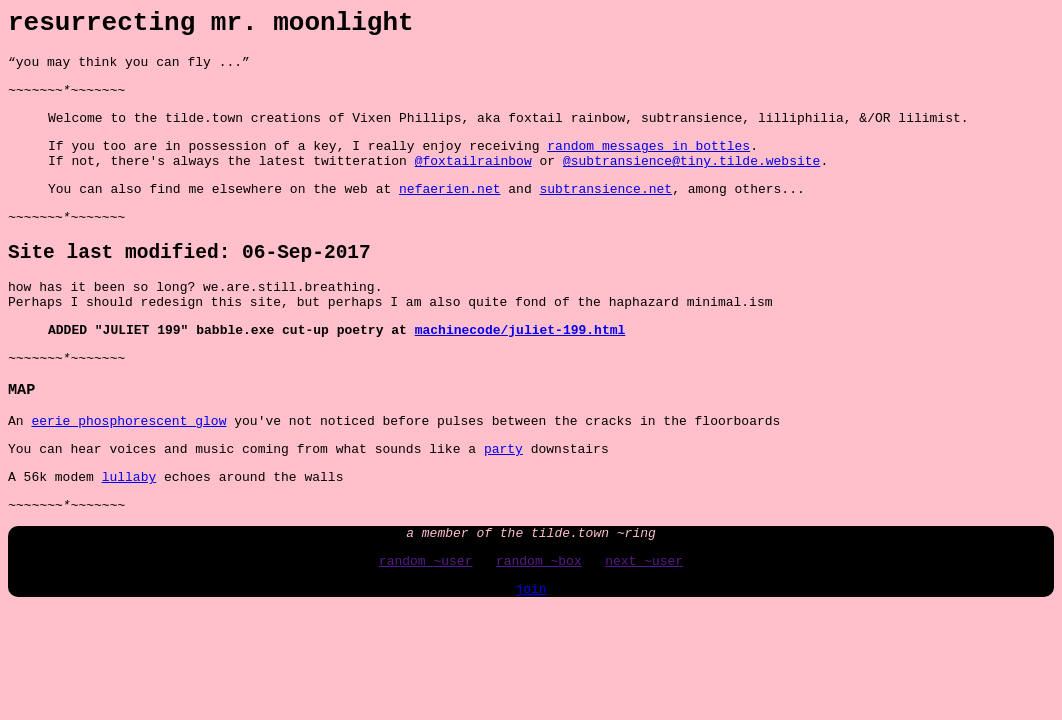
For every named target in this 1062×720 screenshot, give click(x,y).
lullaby (129, 531)
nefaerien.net (449, 212)
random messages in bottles (648, 163)
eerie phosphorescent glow (128, 469)
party (503, 500)
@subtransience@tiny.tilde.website (691, 181)
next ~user (644, 624)
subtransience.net (605, 212)
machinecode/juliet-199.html (520, 370)
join (530, 655)
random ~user (426, 624)
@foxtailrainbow (473, 181)
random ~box (539, 624)
